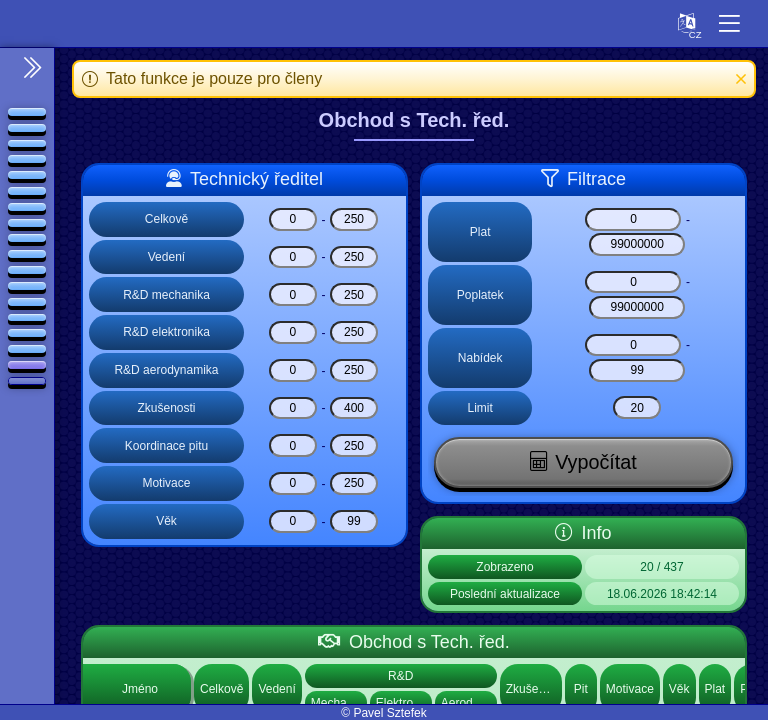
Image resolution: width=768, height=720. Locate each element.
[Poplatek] (633, 282)
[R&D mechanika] (293, 294)
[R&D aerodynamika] (293, 370)
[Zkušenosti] (293, 408)
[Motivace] (293, 483)
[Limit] (637, 407)
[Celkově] (293, 219)
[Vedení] (293, 257)
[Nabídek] (633, 345)
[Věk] (293, 521)
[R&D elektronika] (293, 332)
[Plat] (633, 219)
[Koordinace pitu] (293, 445)
